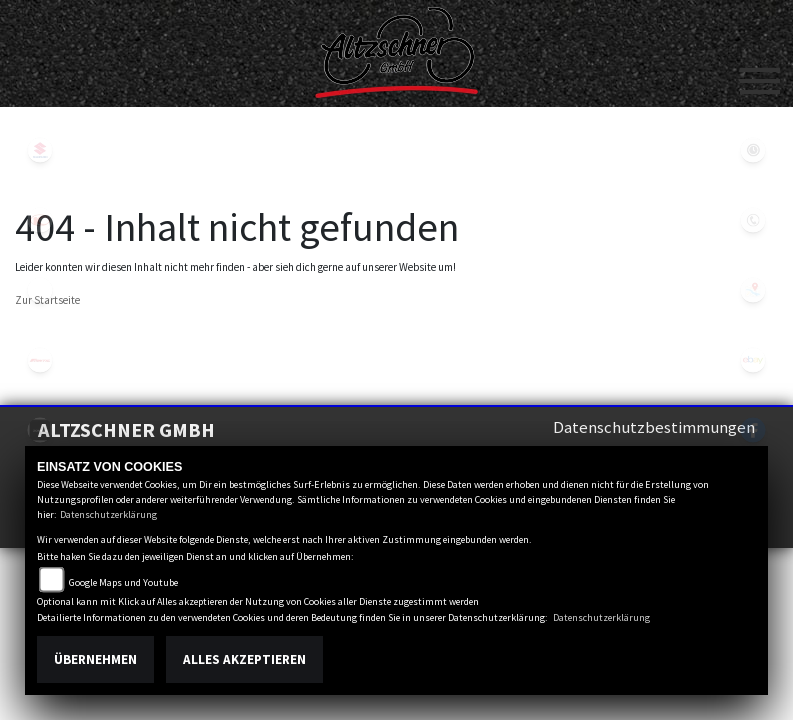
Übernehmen (95, 659)
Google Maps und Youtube (123, 582)
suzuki (40, 150)
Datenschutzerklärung (108, 514)
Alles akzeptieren (244, 659)
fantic (40, 360)
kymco (40, 220)
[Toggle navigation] (760, 73)
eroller (40, 290)
